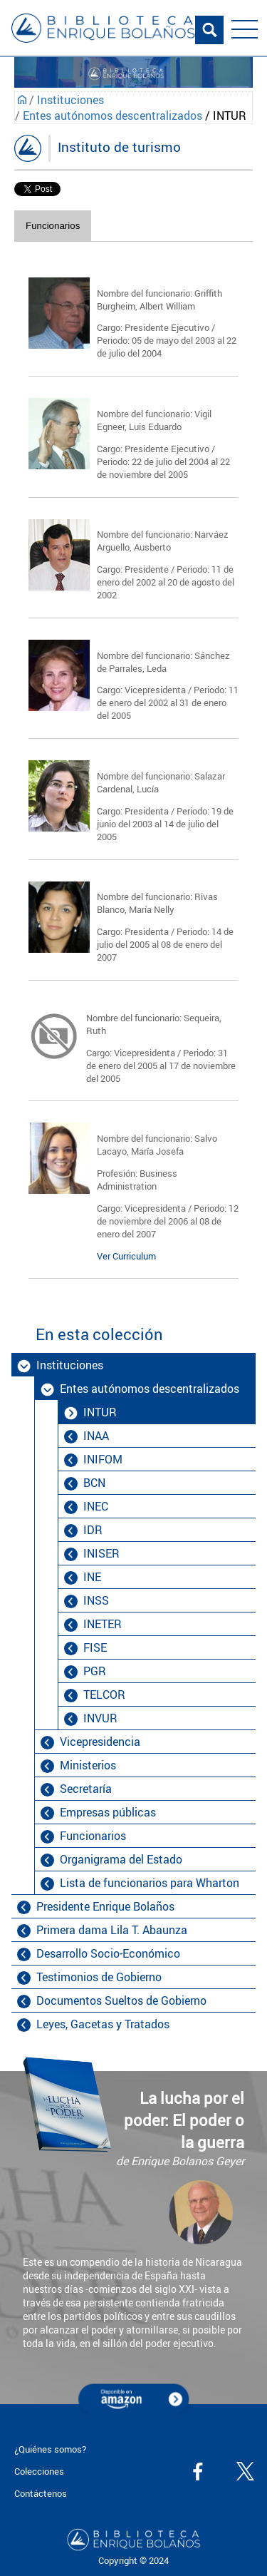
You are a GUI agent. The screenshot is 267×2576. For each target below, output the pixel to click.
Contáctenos (40, 2493)
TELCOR (104, 1694)
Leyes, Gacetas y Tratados (102, 2024)
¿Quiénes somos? (50, 2449)
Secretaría (86, 1788)
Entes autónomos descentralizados (112, 115)
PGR (94, 1671)
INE (92, 1577)
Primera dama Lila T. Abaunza (111, 1930)
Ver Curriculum (126, 1255)
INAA (96, 1435)
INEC (95, 1506)
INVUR (100, 1718)
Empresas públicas (108, 1812)
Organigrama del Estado (121, 1859)
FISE (95, 1647)
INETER (102, 1624)
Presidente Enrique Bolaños (105, 1906)
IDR (93, 1530)
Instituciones (70, 100)
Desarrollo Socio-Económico (108, 1953)
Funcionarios (53, 225)
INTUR (100, 1412)
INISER (101, 1553)
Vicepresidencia (100, 1741)
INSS (96, 1600)
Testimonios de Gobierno (99, 1977)
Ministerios (88, 1765)
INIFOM (102, 1459)
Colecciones (39, 2471)
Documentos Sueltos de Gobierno (121, 2000)
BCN (94, 1483)
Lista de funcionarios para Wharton (149, 1883)
